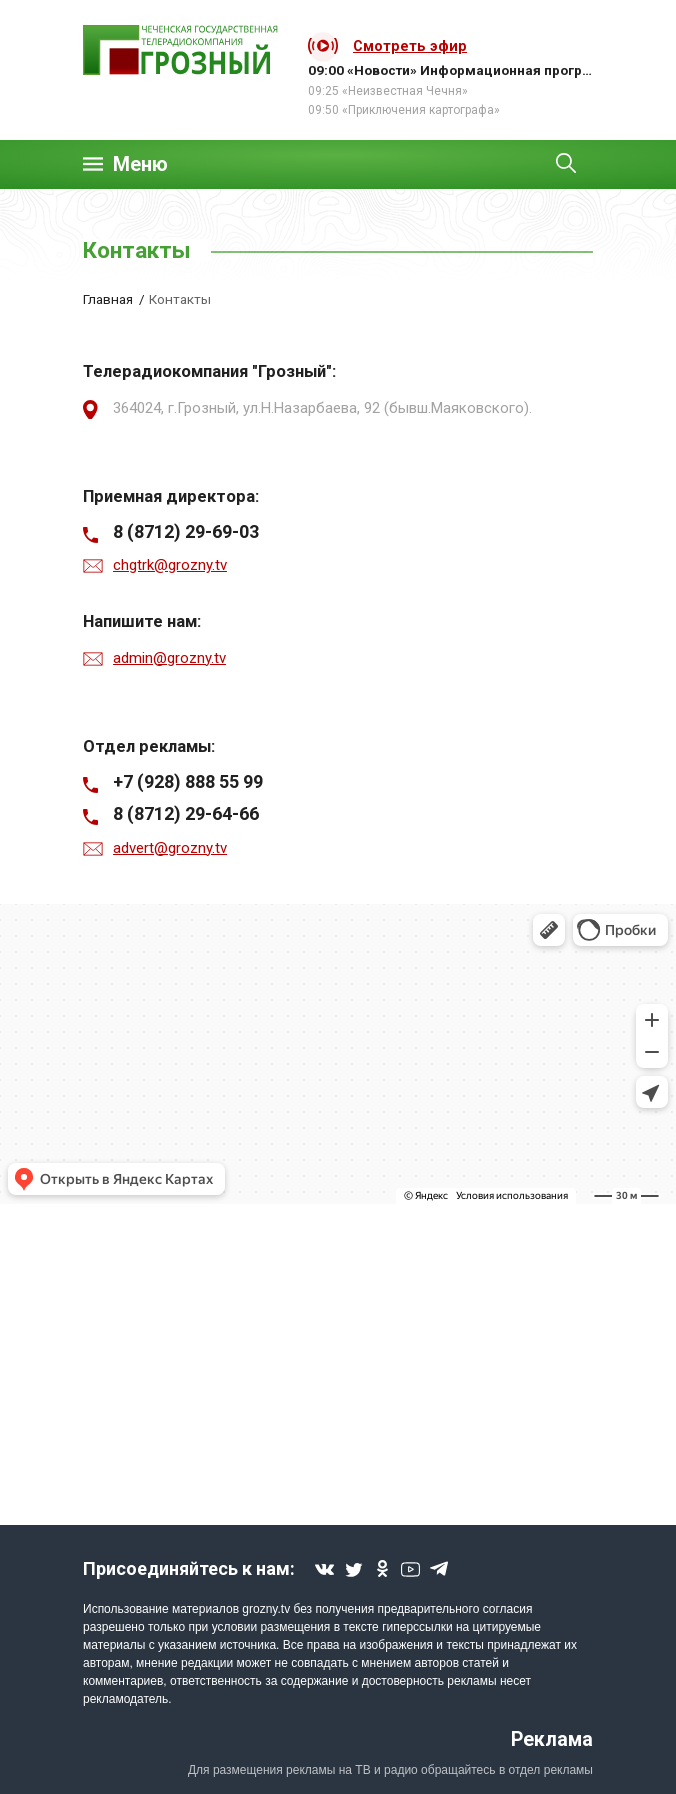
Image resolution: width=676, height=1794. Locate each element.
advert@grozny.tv (170, 848)
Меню (140, 164)
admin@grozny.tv (169, 658)
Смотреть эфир (410, 46)
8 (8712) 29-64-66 (186, 813)
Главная (108, 299)
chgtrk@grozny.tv (170, 565)
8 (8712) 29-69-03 (186, 531)
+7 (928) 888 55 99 (188, 781)
